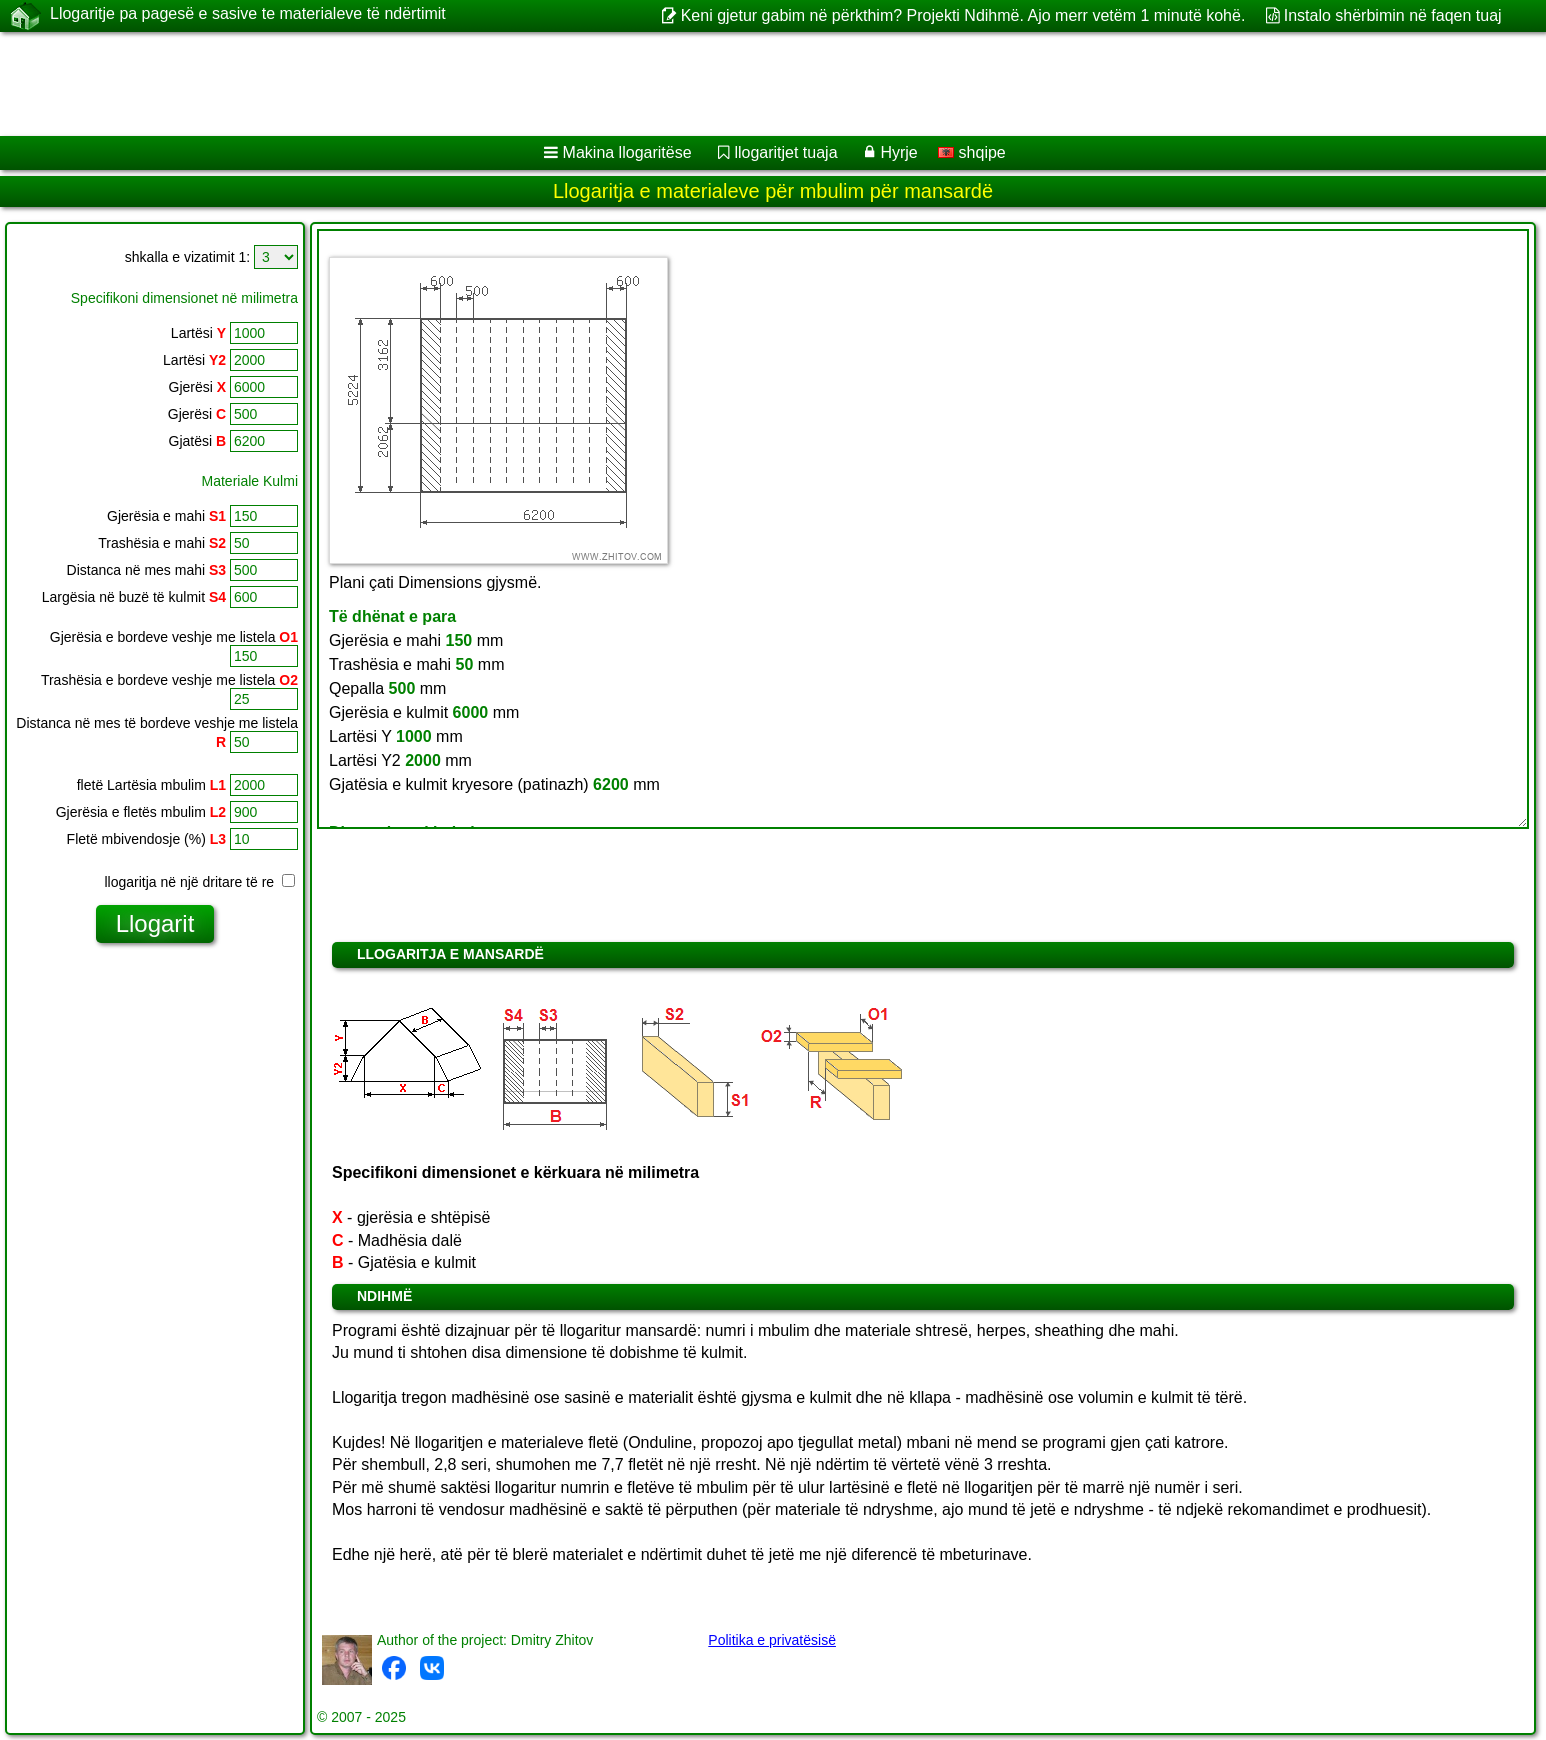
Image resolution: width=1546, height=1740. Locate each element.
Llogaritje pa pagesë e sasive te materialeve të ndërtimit (248, 15)
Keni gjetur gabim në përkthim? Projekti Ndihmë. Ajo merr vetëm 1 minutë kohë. (963, 15)
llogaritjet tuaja (785, 152)
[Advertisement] (607, 84)
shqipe (972, 152)
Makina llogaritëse (627, 152)
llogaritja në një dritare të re (199, 882)
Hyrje (898, 152)
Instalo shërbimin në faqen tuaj (1393, 15)
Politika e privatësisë (772, 1640)
